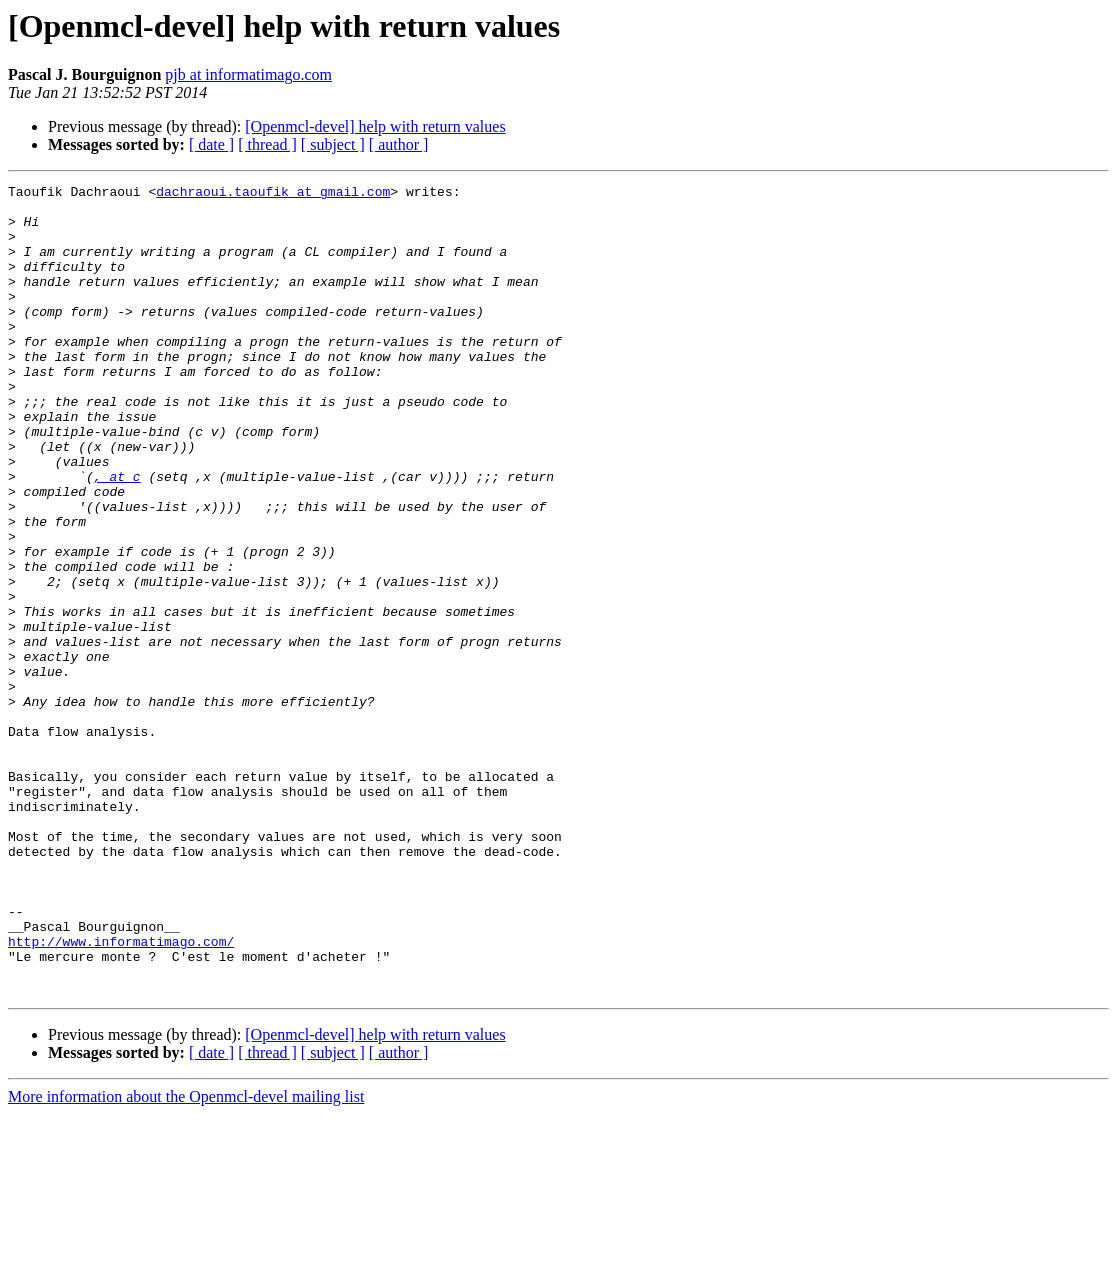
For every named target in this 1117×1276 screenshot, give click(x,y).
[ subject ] (333, 144)
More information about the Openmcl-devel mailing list (186, 1258)
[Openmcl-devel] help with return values (375, 126)
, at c (117, 536)
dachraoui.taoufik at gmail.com (273, 194)
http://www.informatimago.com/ (121, 1094)
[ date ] (211, 144)
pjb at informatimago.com (248, 74)
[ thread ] (267, 144)
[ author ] (399, 144)
